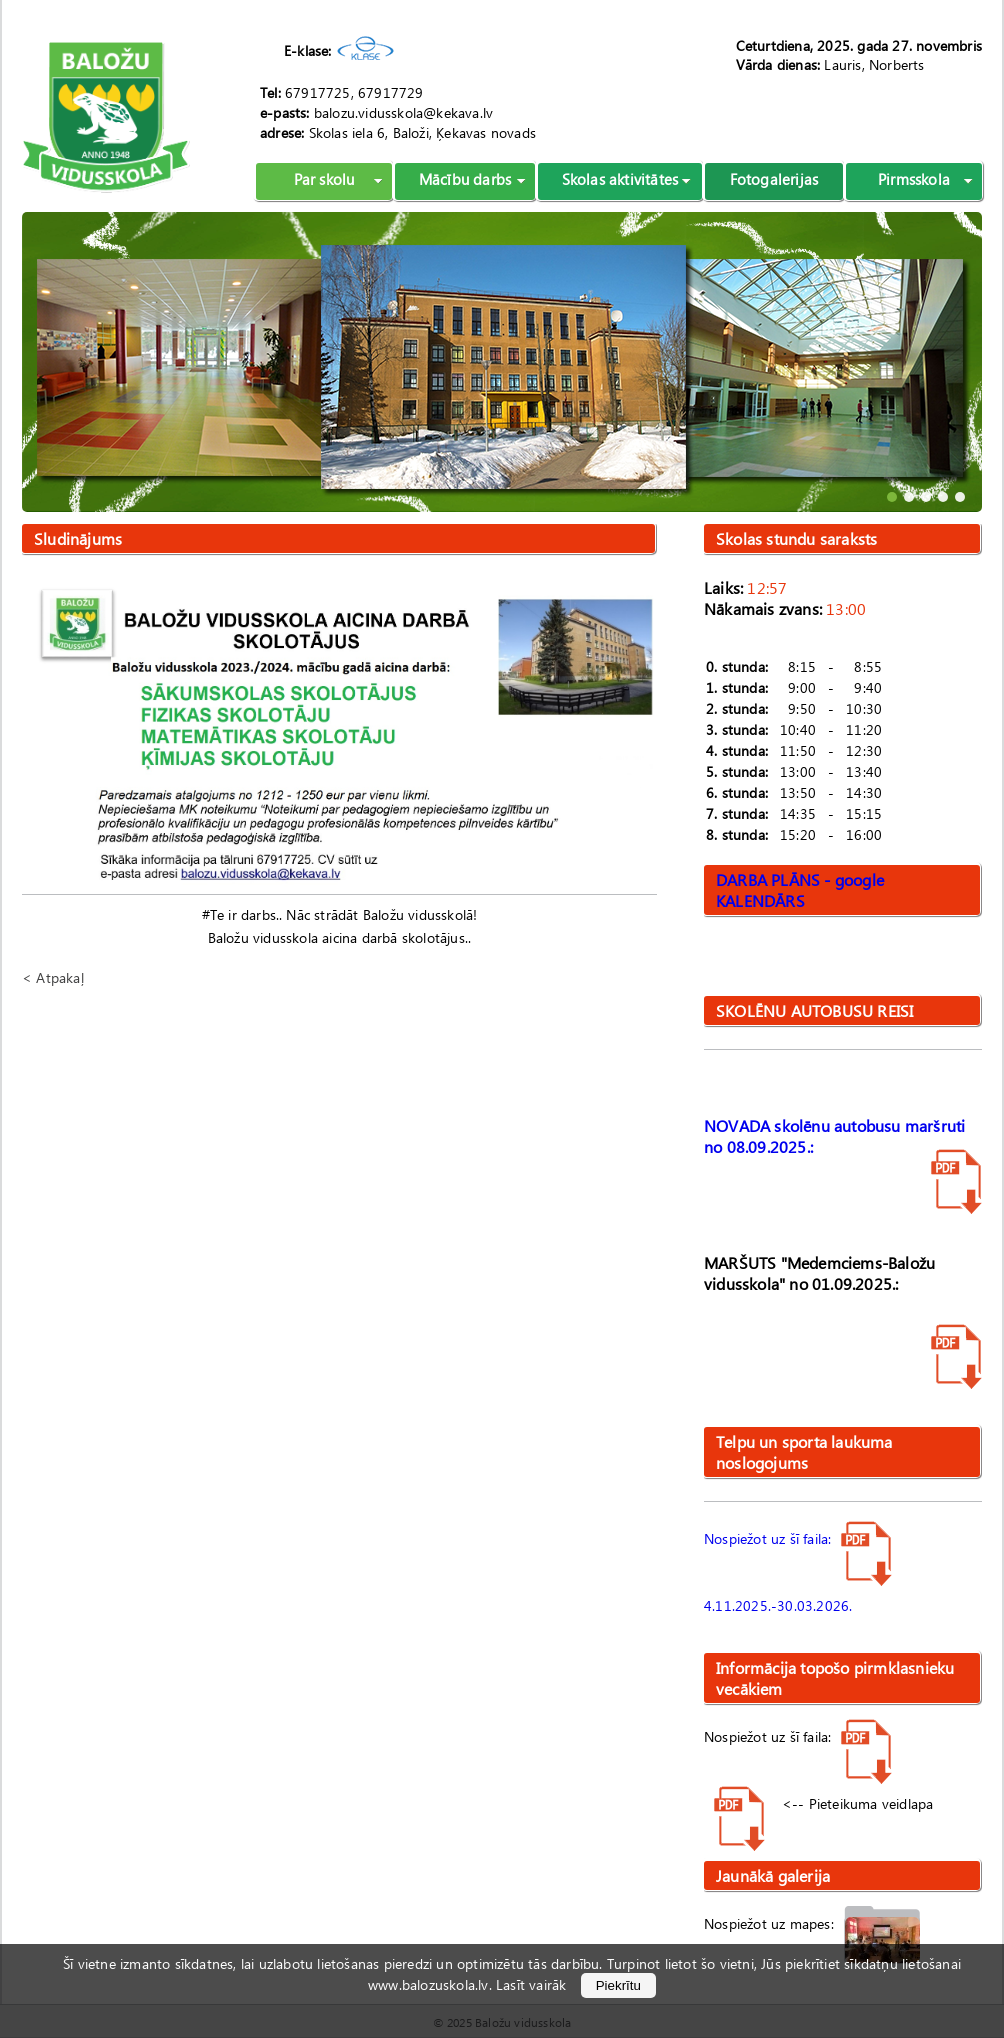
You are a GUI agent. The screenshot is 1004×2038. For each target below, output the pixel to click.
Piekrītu (618, 1985)
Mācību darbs (465, 179)
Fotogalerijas (774, 179)
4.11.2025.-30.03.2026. (778, 1605)
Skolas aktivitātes (620, 179)
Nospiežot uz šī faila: (798, 1538)
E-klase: (308, 50)
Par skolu (324, 179)
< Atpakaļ (53, 977)
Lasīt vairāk (531, 1984)
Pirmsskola (914, 179)
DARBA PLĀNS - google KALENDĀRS (800, 890)
